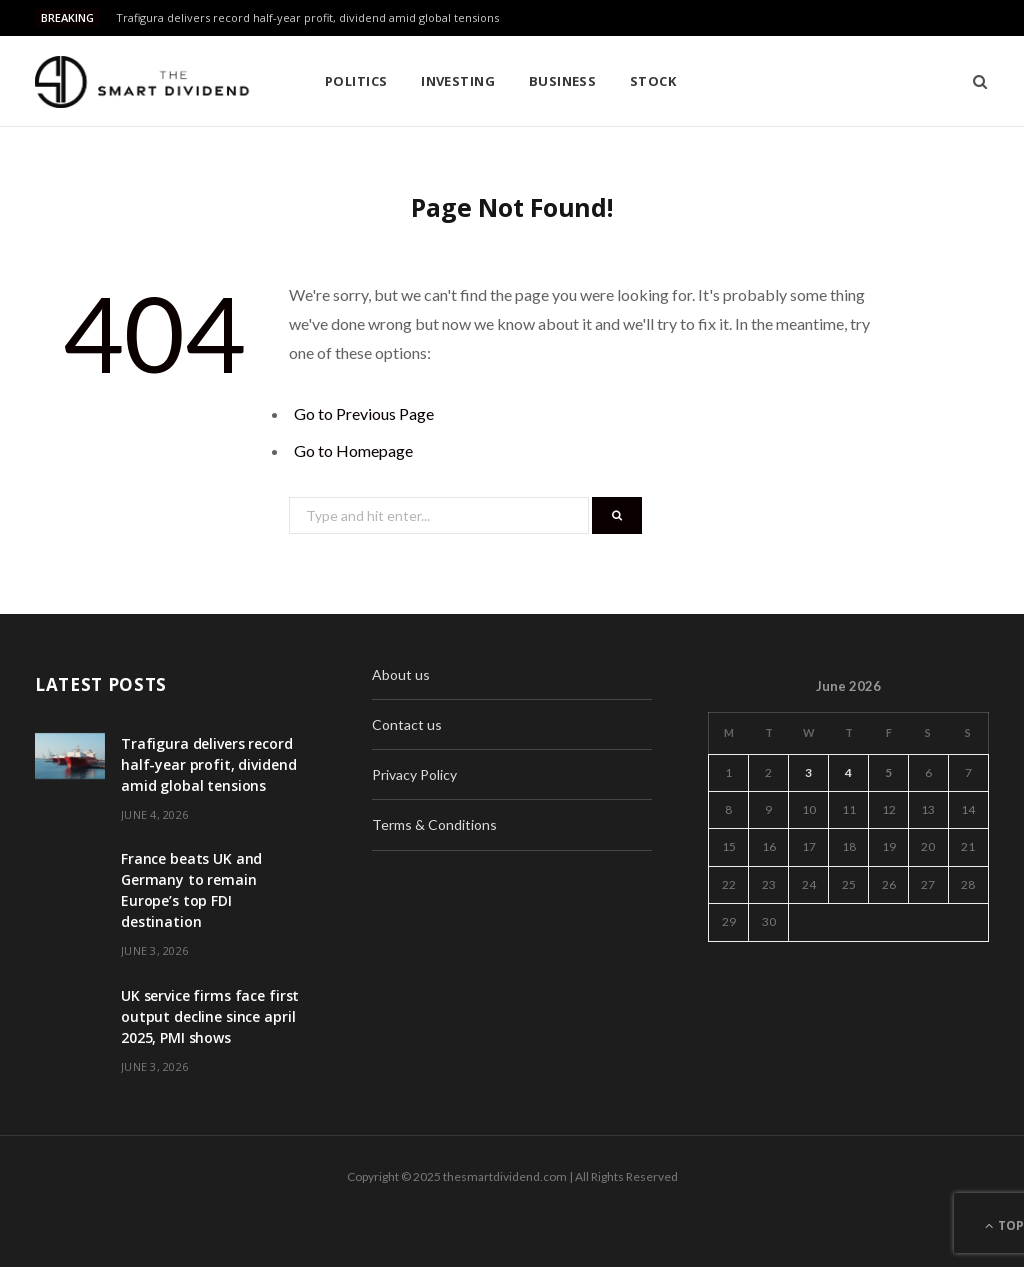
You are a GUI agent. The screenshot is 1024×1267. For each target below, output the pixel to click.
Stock (653, 81)
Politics (356, 81)
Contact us (407, 724)
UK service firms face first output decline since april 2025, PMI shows (210, 1016)
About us (401, 674)
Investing (458, 81)
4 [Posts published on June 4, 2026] (848, 772)
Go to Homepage (353, 450)
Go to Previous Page (364, 413)
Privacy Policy (414, 774)
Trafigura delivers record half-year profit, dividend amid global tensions (307, 18)
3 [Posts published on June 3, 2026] (808, 772)
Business (563, 81)
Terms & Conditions (434, 824)
